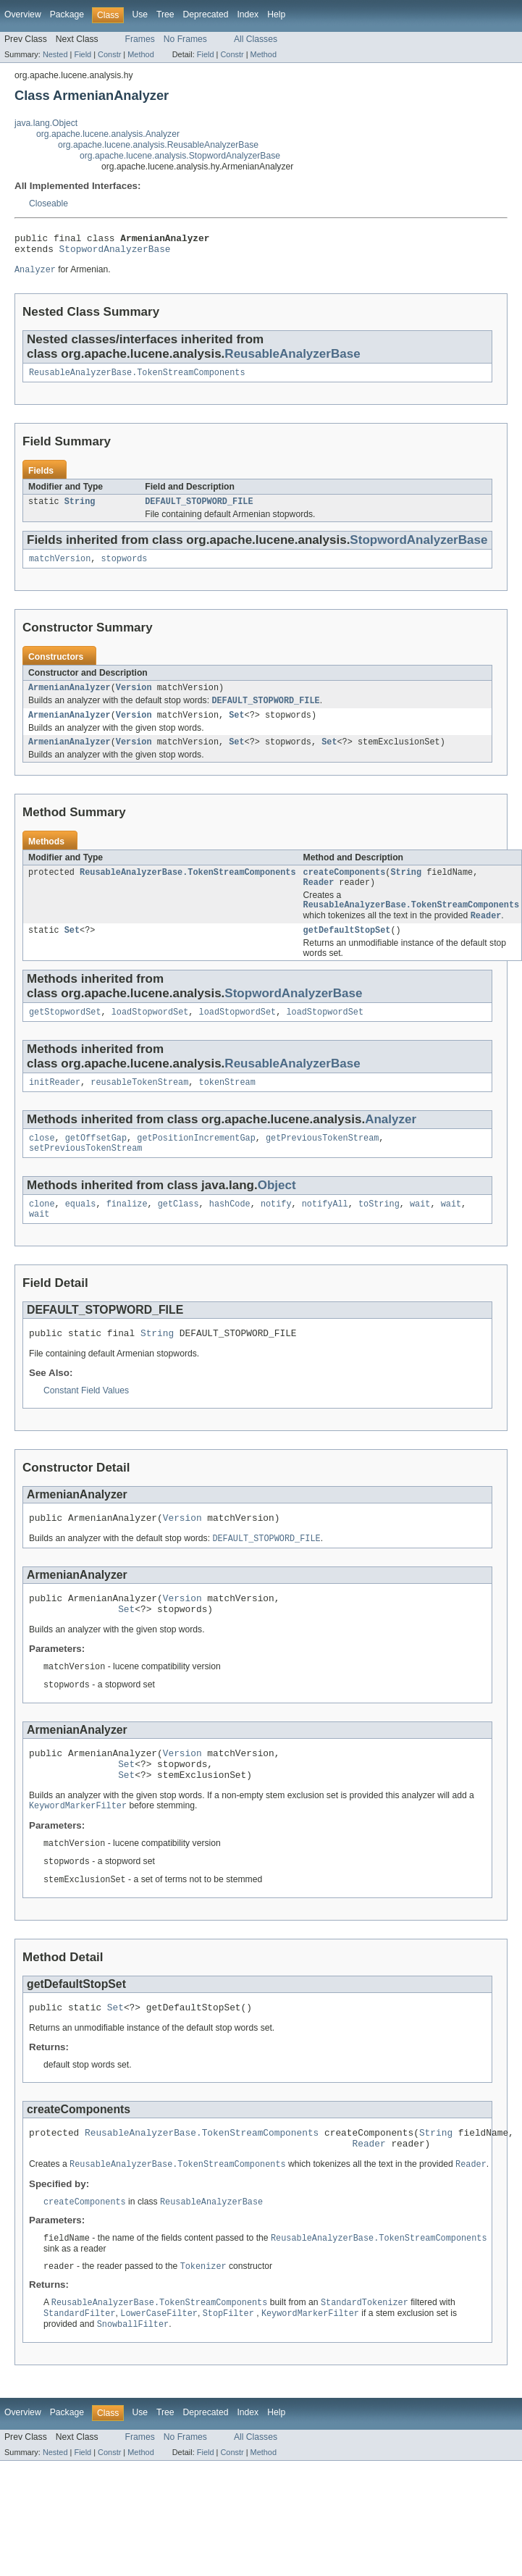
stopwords (124, 568)
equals (80, 1232)
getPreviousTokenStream (322, 1163)
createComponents (344, 888)
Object (277, 1212)
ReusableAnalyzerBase (292, 359)
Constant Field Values (86, 1422)
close (42, 1163)
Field (82, 54)
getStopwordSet (65, 1034)
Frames (140, 39)
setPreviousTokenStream (85, 1174)
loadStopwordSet (150, 1034)
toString (379, 1232)
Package (67, 14)
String (80, 509)
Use (140, 14)
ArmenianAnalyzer (69, 698)
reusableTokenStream (139, 1106)
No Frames (185, 39)
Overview (22, 14)
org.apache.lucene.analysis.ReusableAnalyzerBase (158, 145)
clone (42, 1232)
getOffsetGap (96, 1163)
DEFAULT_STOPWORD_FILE (199, 509)
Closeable (48, 203)
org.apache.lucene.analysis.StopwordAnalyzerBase (180, 156)
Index (247, 14)
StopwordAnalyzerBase (115, 252)
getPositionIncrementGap (196, 1163)
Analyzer (390, 1143)
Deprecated (206, 14)
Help (276, 14)
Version (134, 698)
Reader (318, 899)
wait (420, 1232)
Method (140, 54)
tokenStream (227, 1106)
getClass (178, 1232)
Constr (109, 54)
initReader (54, 1106)
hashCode (230, 1232)
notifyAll (325, 1232)
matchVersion (59, 568)
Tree (165, 14)
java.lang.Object (45, 123)
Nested (55, 54)
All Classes (255, 39)
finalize (127, 1232)
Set (236, 728)
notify (276, 1232)
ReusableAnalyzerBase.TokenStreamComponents (137, 379)
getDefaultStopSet (347, 951)
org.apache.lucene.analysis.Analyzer (108, 134)
